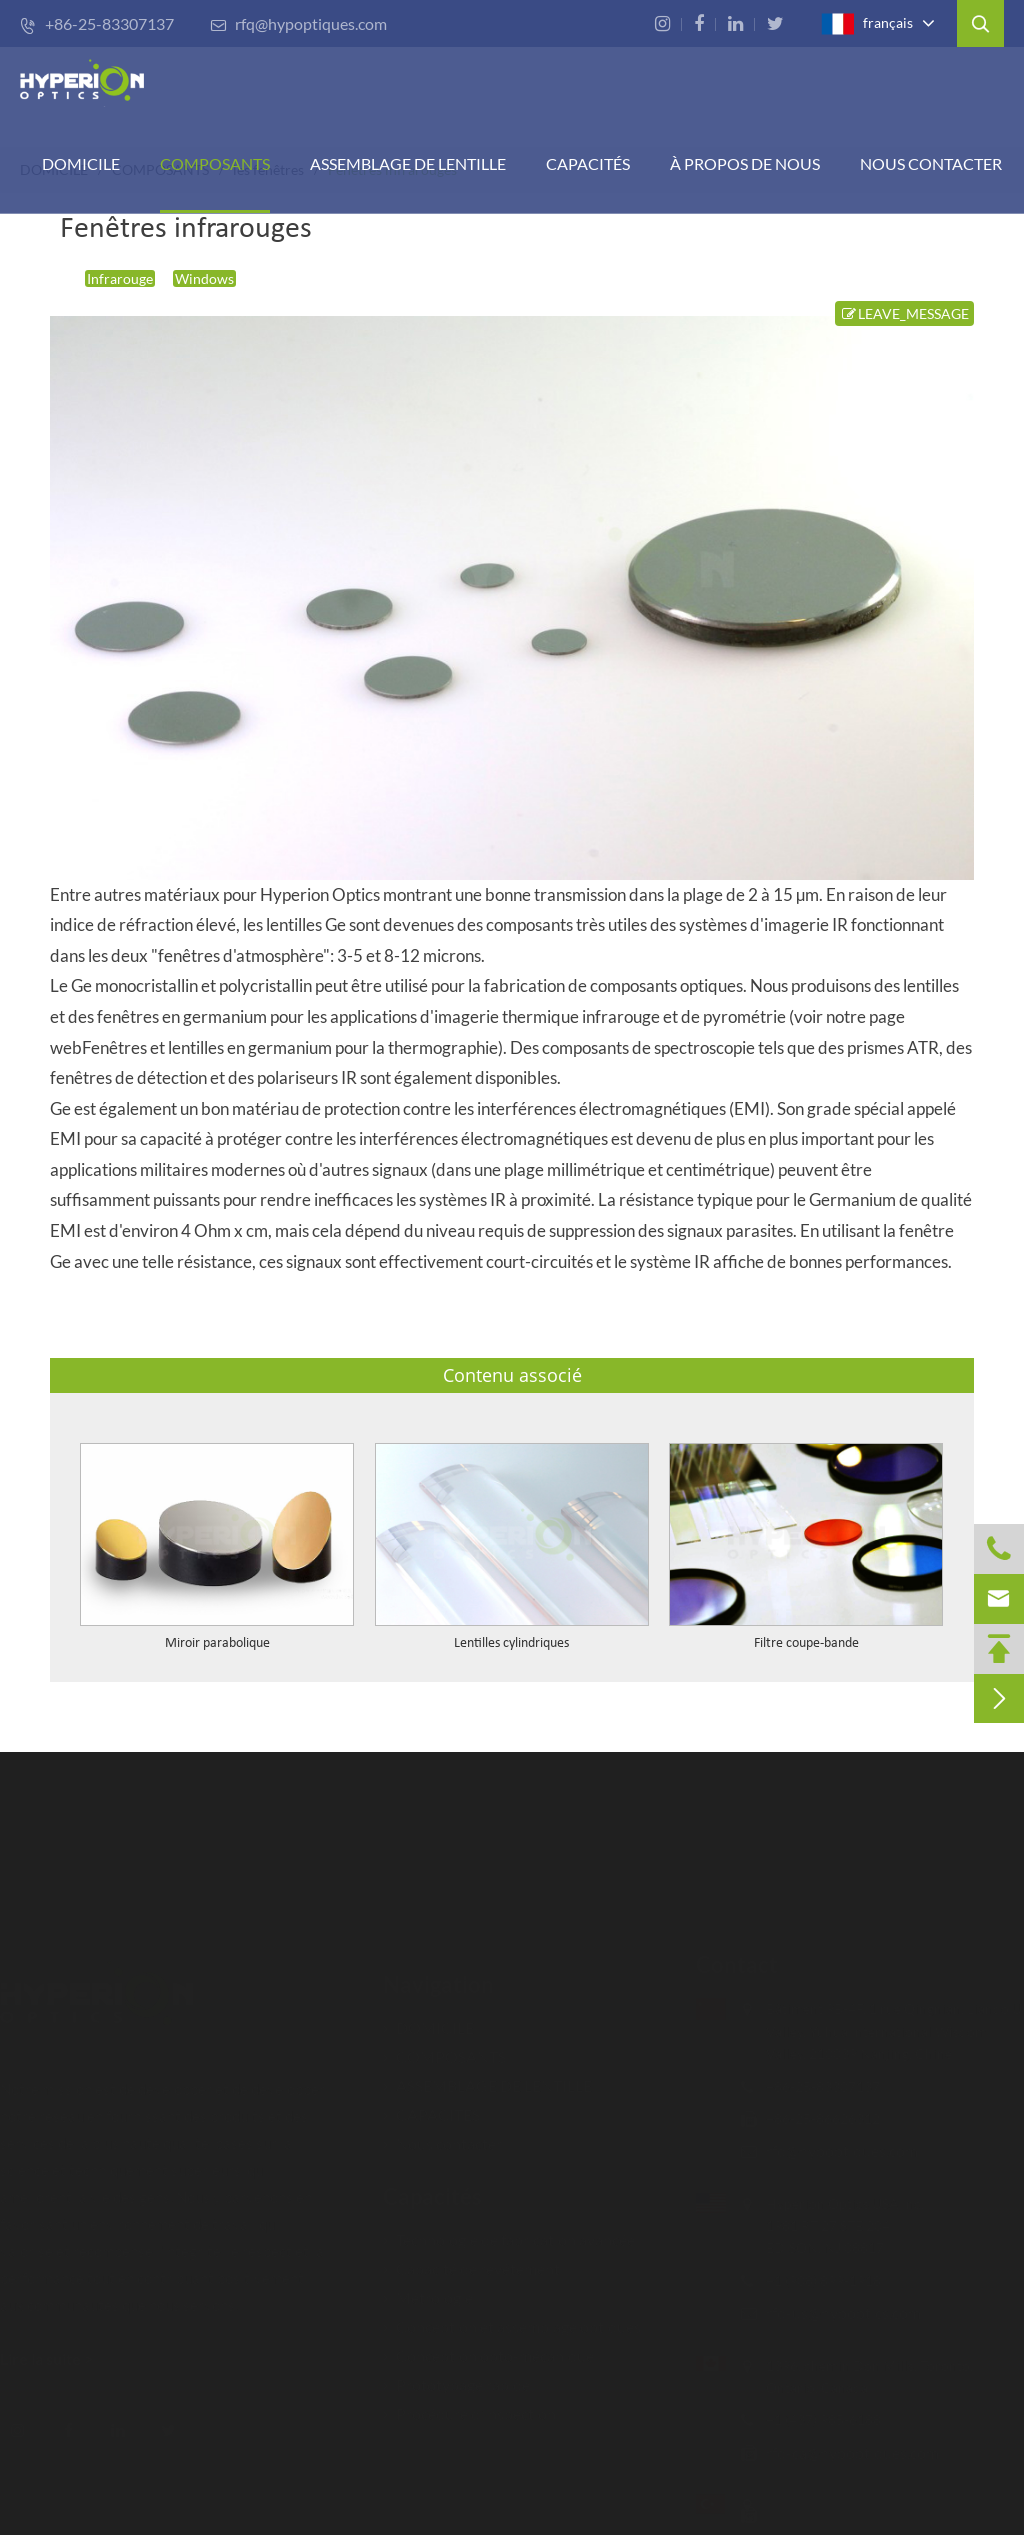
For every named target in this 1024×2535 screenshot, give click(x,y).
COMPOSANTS (215, 163)
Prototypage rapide (456, 2375)
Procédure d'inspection (469, 2404)
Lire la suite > (56, 2358)
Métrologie (428, 2288)
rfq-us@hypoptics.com (833, 2312)
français (867, 24)
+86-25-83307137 (97, 23)
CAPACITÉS (588, 163)
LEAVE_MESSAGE (904, 313)
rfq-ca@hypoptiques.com (842, 2452)
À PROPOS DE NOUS (745, 163)
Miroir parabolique (217, 1643)
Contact (727, 1964)
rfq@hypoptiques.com (298, 23)
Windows (204, 278)
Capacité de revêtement (471, 2259)
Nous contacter (931, 163)
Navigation (438, 1975)
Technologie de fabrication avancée (509, 2230)
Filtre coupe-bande (806, 1643)
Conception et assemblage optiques (512, 2317)
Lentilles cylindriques (511, 1643)
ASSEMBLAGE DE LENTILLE (487, 2076)
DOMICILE (81, 163)
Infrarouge (120, 278)
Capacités (432, 2187)
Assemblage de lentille (408, 163)
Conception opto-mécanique (488, 2346)
